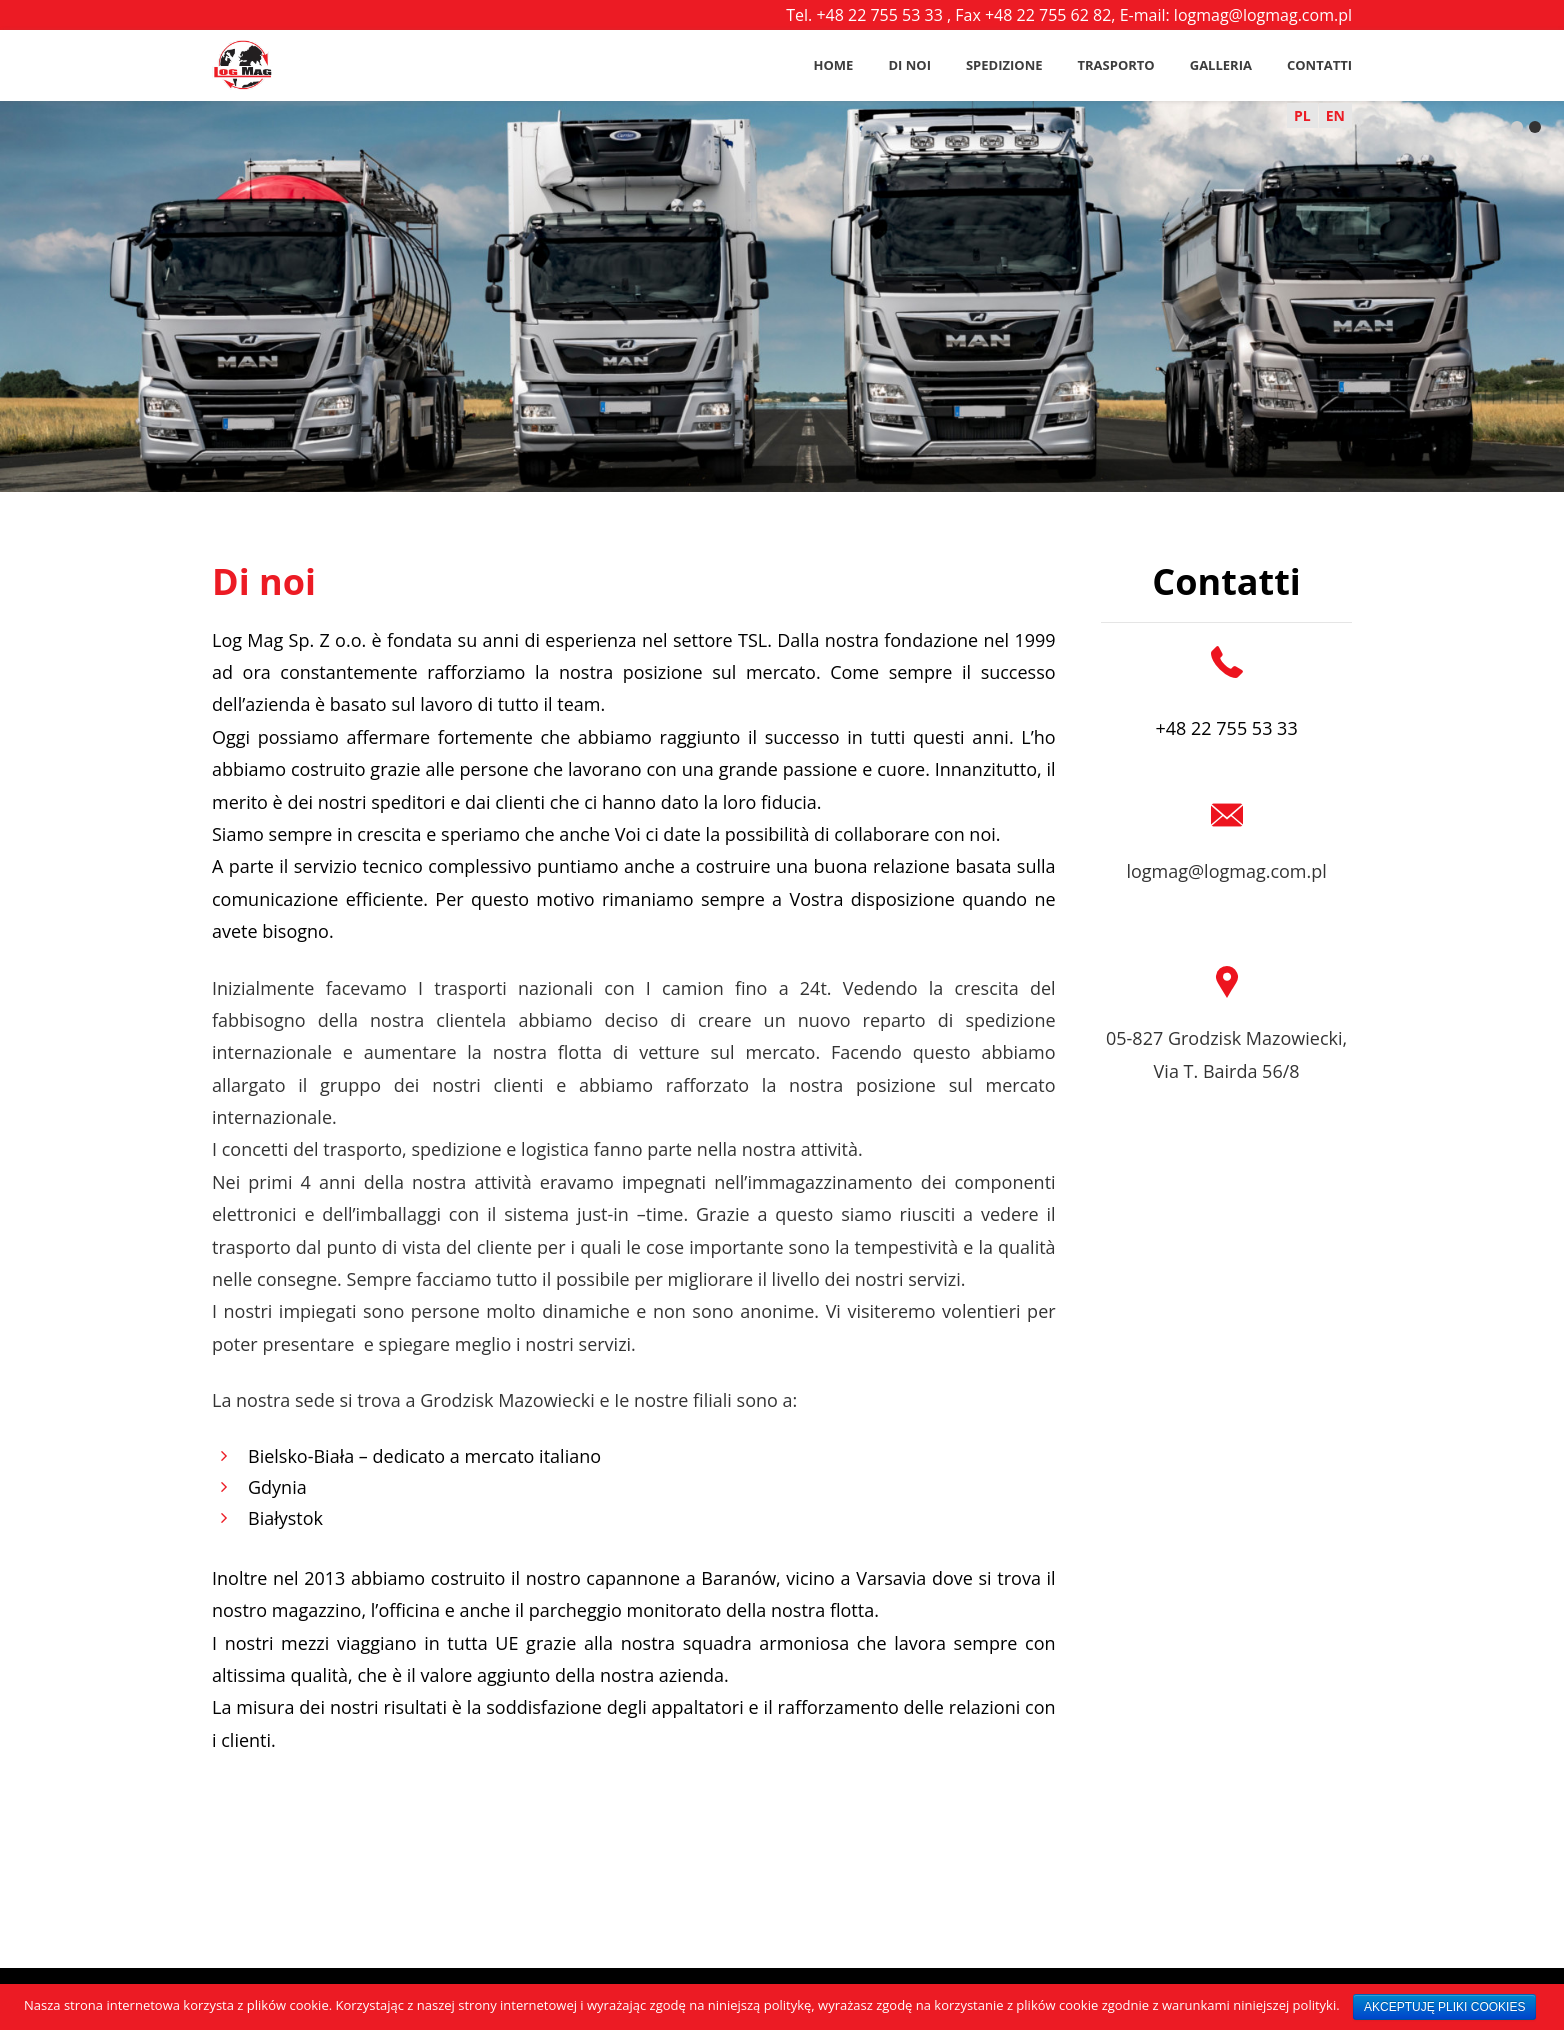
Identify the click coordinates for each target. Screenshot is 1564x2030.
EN (1335, 115)
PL (1302, 115)
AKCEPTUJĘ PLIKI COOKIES (1444, 2007)
